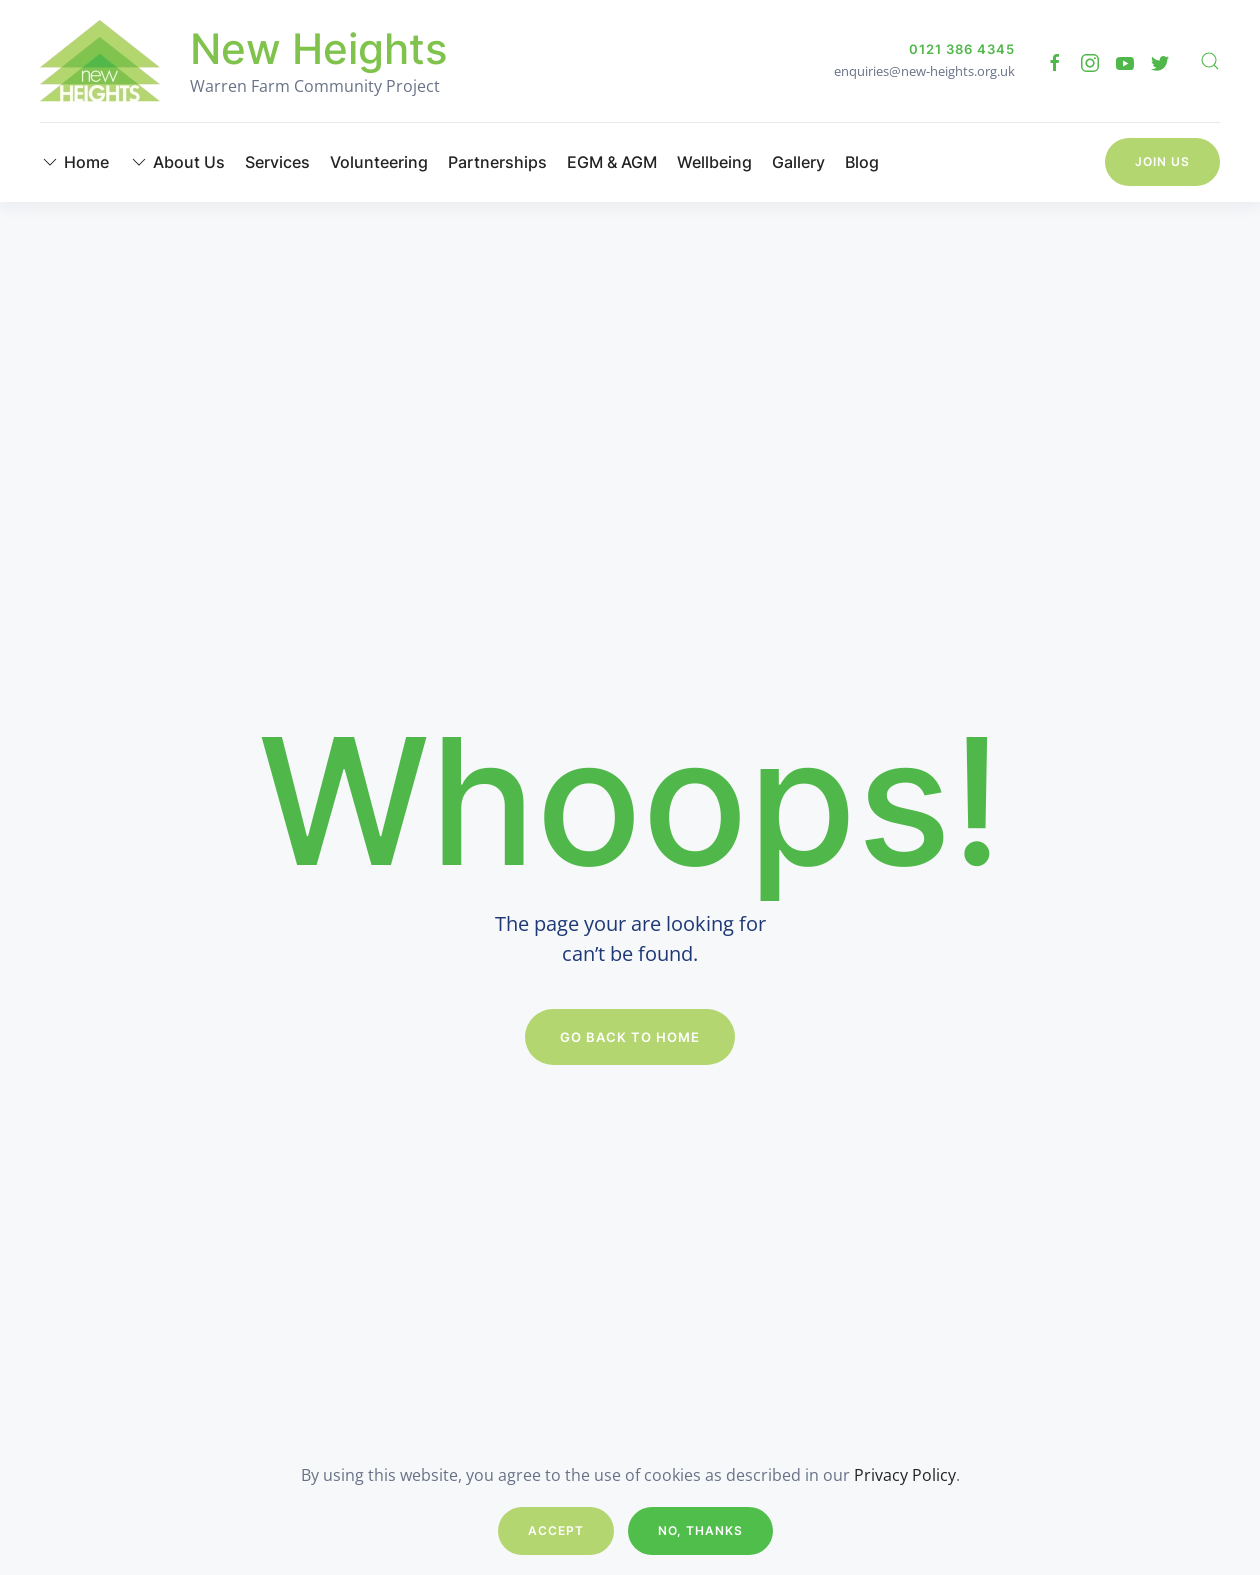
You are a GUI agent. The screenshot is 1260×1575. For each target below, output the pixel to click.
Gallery (798, 162)
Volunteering (379, 162)
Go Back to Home (630, 1037)
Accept (556, 1530)
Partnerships (497, 162)
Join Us (1162, 161)
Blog (862, 162)
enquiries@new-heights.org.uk (924, 71)
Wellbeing (714, 162)
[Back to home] (100, 61)
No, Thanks (700, 1530)
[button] (1210, 61)
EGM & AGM (612, 162)
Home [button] (74, 162)
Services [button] (277, 162)
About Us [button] (177, 162)
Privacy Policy (905, 1475)
